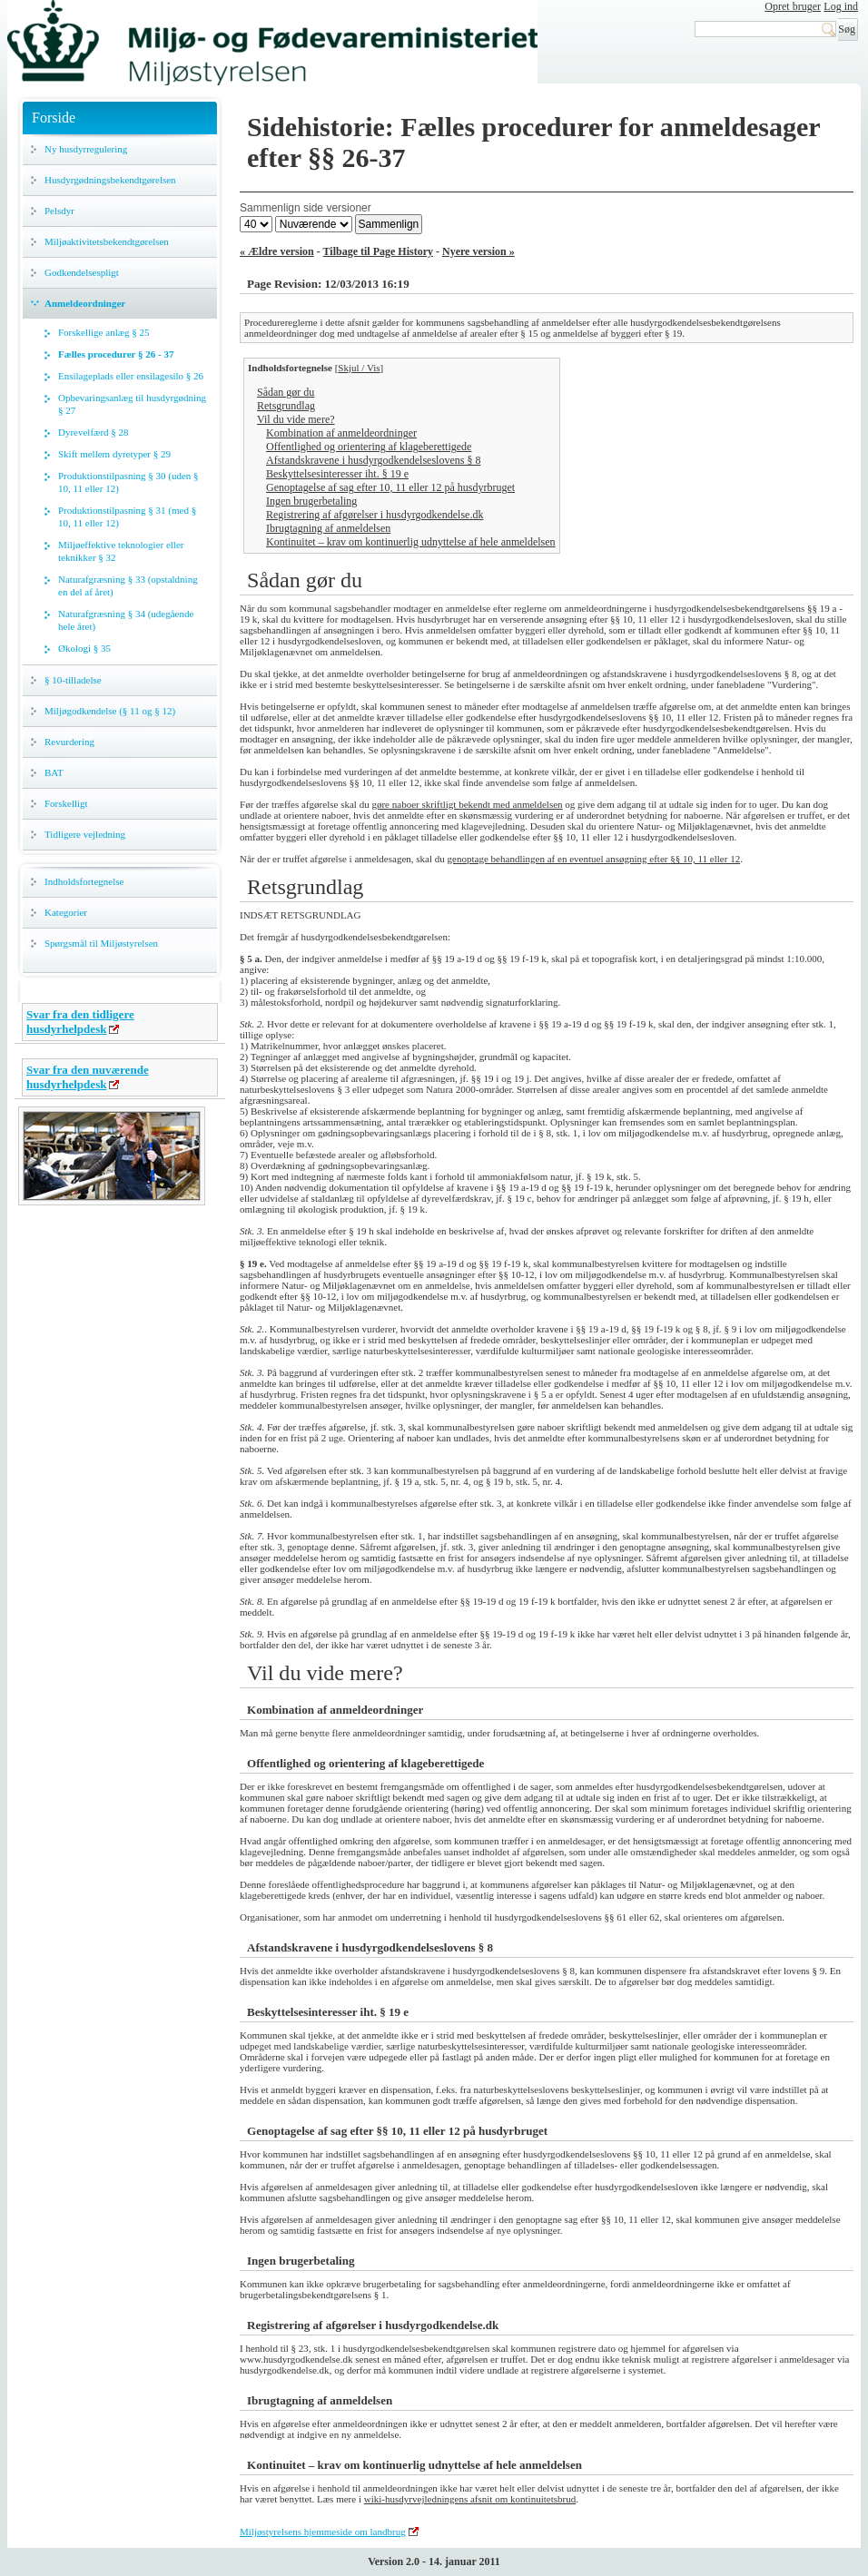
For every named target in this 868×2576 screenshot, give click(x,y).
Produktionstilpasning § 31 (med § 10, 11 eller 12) (127, 516)
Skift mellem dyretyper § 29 (114, 453)
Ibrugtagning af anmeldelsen (328, 528)
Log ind (841, 6)
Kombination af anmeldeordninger (341, 433)
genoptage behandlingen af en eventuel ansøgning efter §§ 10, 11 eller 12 (594, 858)
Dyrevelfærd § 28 (93, 432)
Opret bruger (792, 6)
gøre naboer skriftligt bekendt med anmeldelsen (466, 804)
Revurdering (69, 741)
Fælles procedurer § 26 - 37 (115, 354)
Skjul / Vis (359, 367)
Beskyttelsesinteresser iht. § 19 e (337, 473)
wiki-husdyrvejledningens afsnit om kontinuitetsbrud (470, 2498)
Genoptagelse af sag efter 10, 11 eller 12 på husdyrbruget (390, 487)
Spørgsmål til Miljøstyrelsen (101, 943)
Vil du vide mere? (296, 419)
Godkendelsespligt (81, 272)
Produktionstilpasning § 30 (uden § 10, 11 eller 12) (128, 482)
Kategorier (65, 912)
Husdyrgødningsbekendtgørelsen (110, 179)
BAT (54, 772)
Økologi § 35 (84, 648)
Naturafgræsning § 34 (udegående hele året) (125, 620)
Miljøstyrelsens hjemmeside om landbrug (323, 2531)
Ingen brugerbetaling (311, 501)
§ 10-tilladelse (73, 679)
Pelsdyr (59, 210)
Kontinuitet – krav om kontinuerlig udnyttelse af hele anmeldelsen (411, 542)
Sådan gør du (285, 392)
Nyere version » (478, 251)
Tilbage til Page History (378, 251)
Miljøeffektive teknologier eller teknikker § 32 (120, 551)
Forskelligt (66, 803)
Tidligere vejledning (84, 834)
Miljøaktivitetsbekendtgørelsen (106, 241)
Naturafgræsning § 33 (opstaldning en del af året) (128, 585)
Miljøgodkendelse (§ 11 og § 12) (109, 710)
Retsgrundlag (286, 405)
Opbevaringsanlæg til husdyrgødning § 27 (132, 404)
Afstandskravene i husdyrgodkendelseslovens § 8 (373, 460)
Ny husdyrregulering (85, 148)
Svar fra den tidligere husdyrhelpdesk (80, 1022)
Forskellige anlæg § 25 (104, 332)
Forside (53, 117)
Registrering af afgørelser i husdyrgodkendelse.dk (374, 514)
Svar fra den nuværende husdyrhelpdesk (87, 1077)
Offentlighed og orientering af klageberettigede (368, 446)
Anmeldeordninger (84, 303)
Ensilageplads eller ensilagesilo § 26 (130, 375)
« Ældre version (277, 251)
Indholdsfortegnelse (83, 881)
